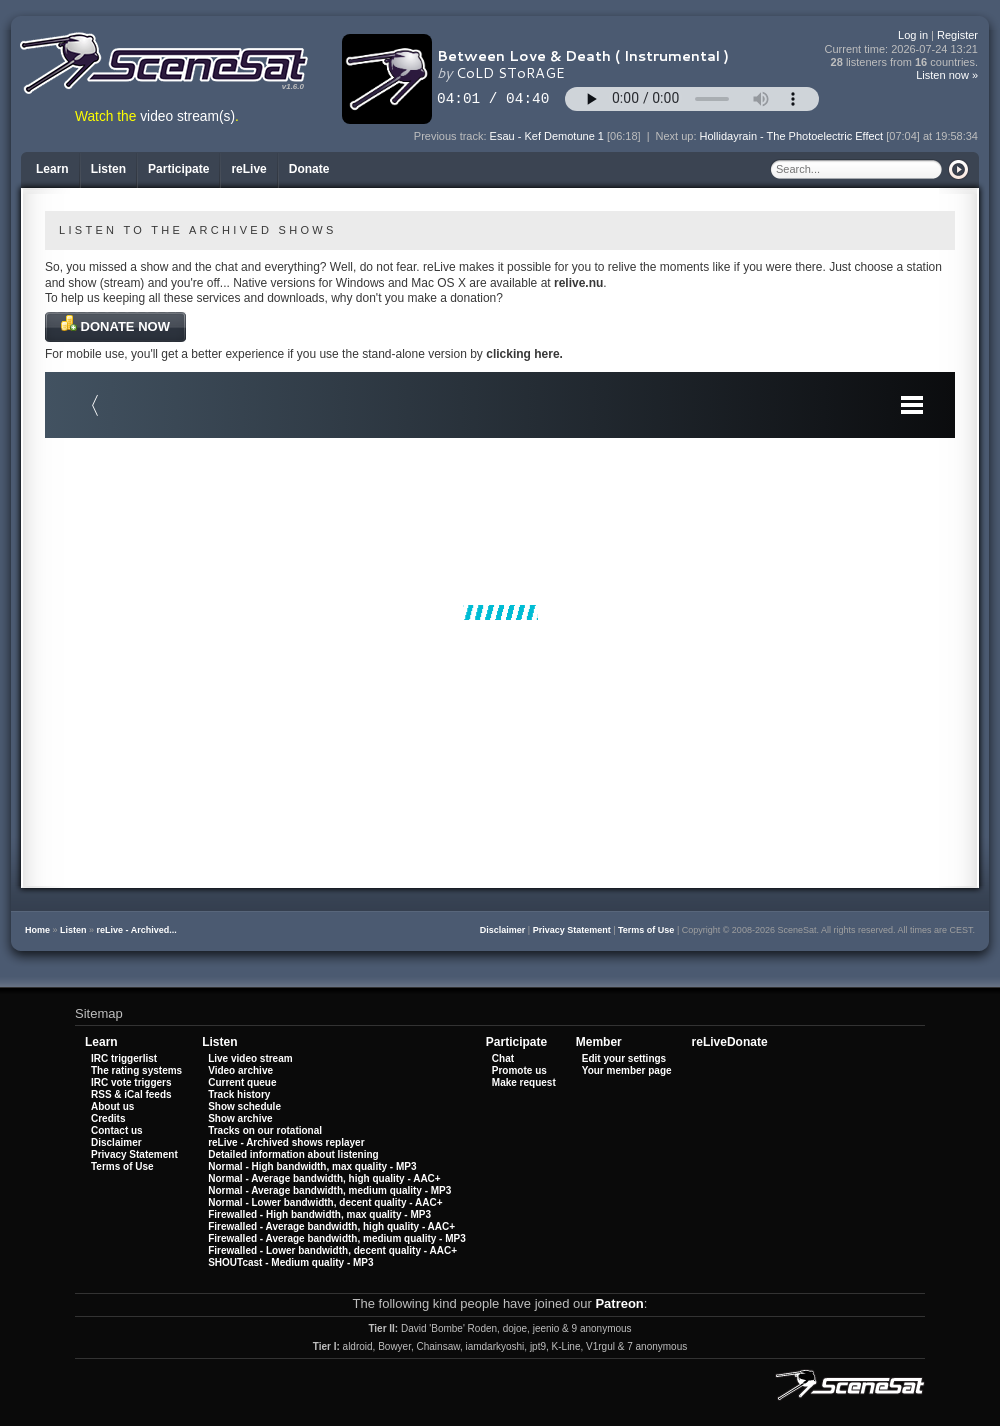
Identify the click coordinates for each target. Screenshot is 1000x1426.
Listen (73, 930)
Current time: (902, 49)
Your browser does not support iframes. (500, 612)
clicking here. (524, 354)
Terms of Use (646, 930)
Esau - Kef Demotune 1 (547, 136)
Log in (913, 35)
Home (37, 930)
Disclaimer (503, 930)
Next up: (678, 136)
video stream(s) (187, 116)
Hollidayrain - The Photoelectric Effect (792, 136)
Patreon (619, 1303)
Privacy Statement (572, 930)
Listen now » (947, 75)
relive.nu (578, 283)
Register (957, 35)
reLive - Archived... (137, 930)
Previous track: (452, 136)
